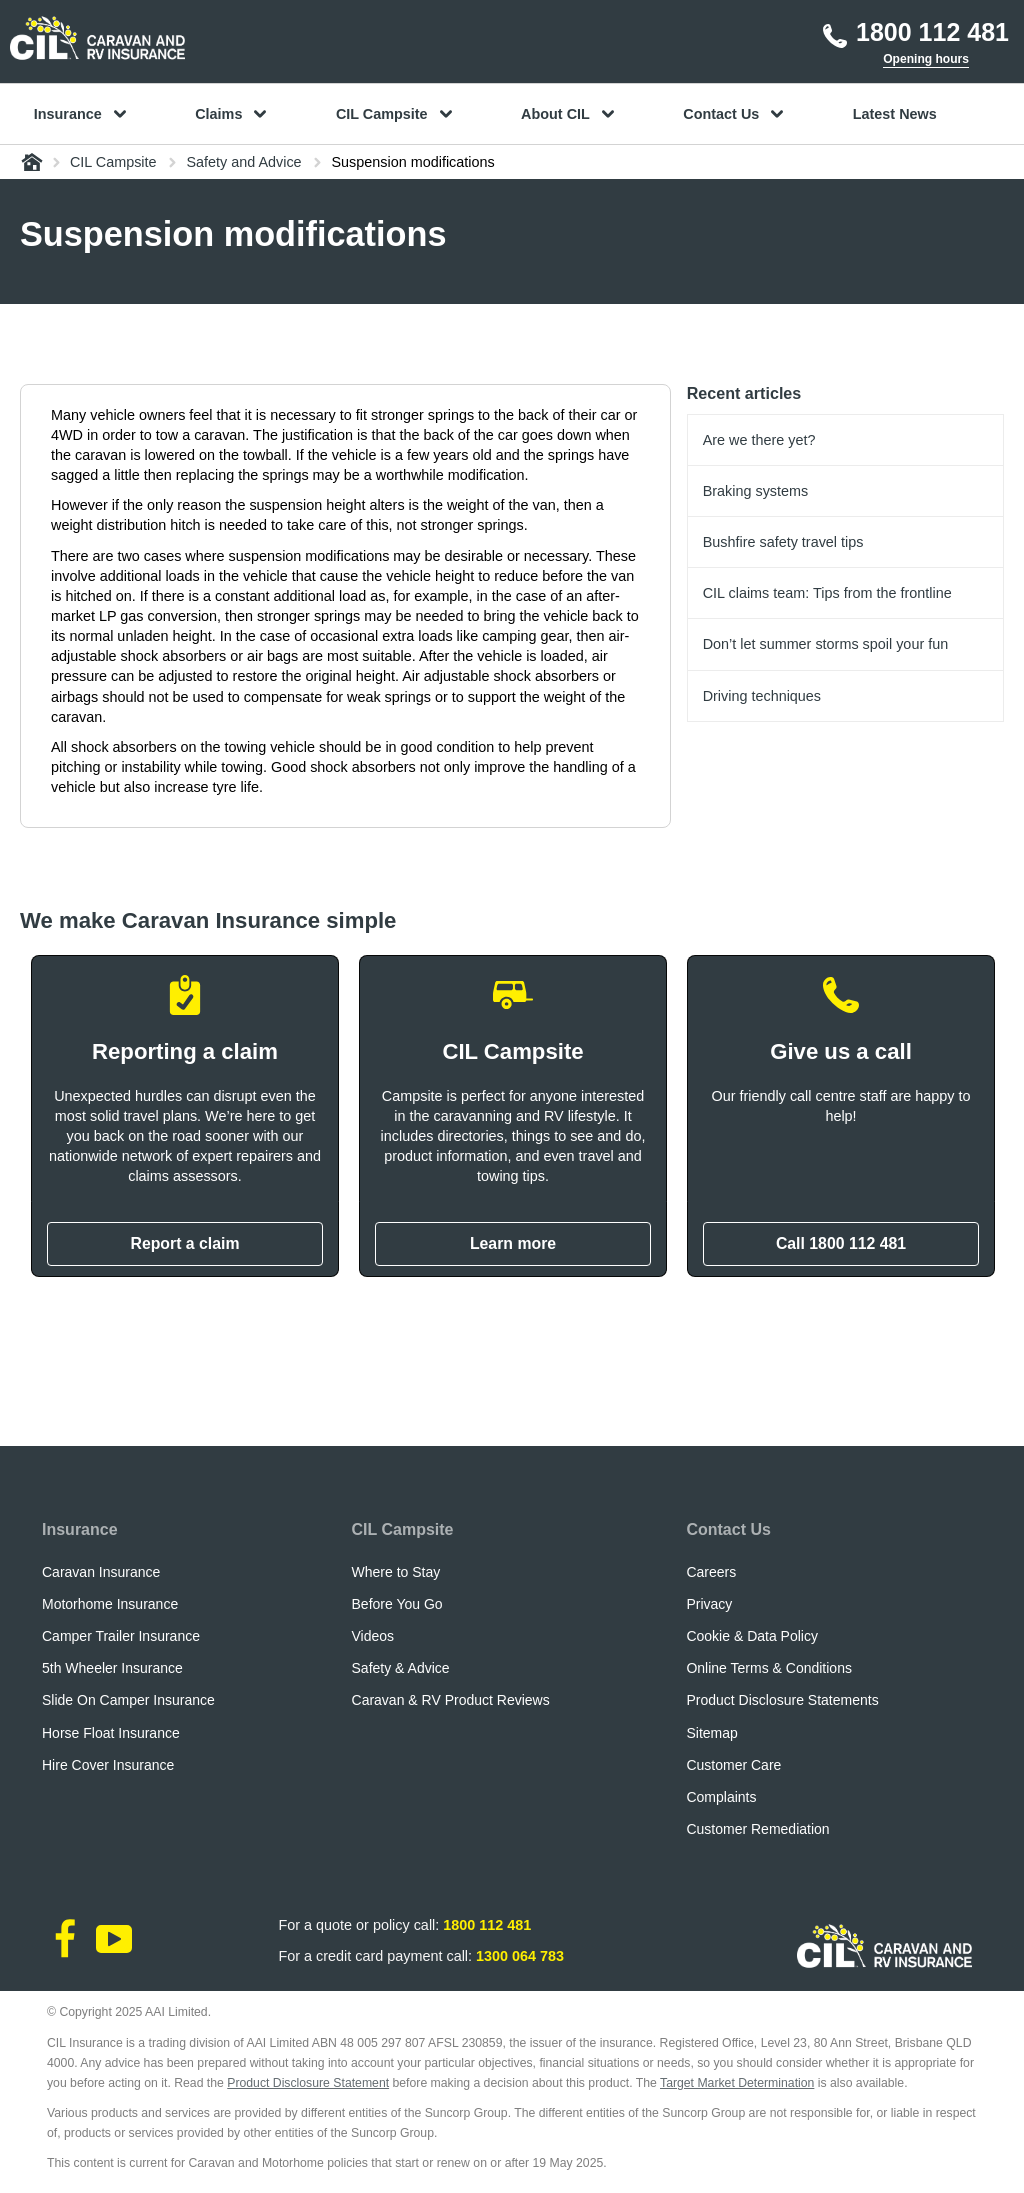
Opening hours (926, 59)
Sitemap (711, 1733)
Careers (711, 1572)
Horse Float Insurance (111, 1733)
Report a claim (184, 1243)
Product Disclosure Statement (308, 2083)
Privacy (709, 1604)
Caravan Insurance (101, 1572)
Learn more (513, 1243)
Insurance (80, 1529)
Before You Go (397, 1604)
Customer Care (733, 1765)
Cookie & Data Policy (752, 1636)
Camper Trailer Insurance (121, 1636)
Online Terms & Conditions (768, 1668)
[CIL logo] (97, 38)
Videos (373, 1636)
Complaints (721, 1797)
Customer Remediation (757, 1829)
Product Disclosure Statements (782, 1700)
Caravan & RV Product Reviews (451, 1700)
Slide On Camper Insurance (128, 1700)
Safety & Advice (401, 1668)
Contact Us (728, 1529)
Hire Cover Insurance (108, 1765)
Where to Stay (396, 1572)
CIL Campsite (403, 1529)
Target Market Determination (737, 2083)
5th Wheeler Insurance (112, 1668)
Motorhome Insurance (110, 1604)
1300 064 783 (520, 1956)
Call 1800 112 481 (841, 1243)
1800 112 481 (487, 1925)
